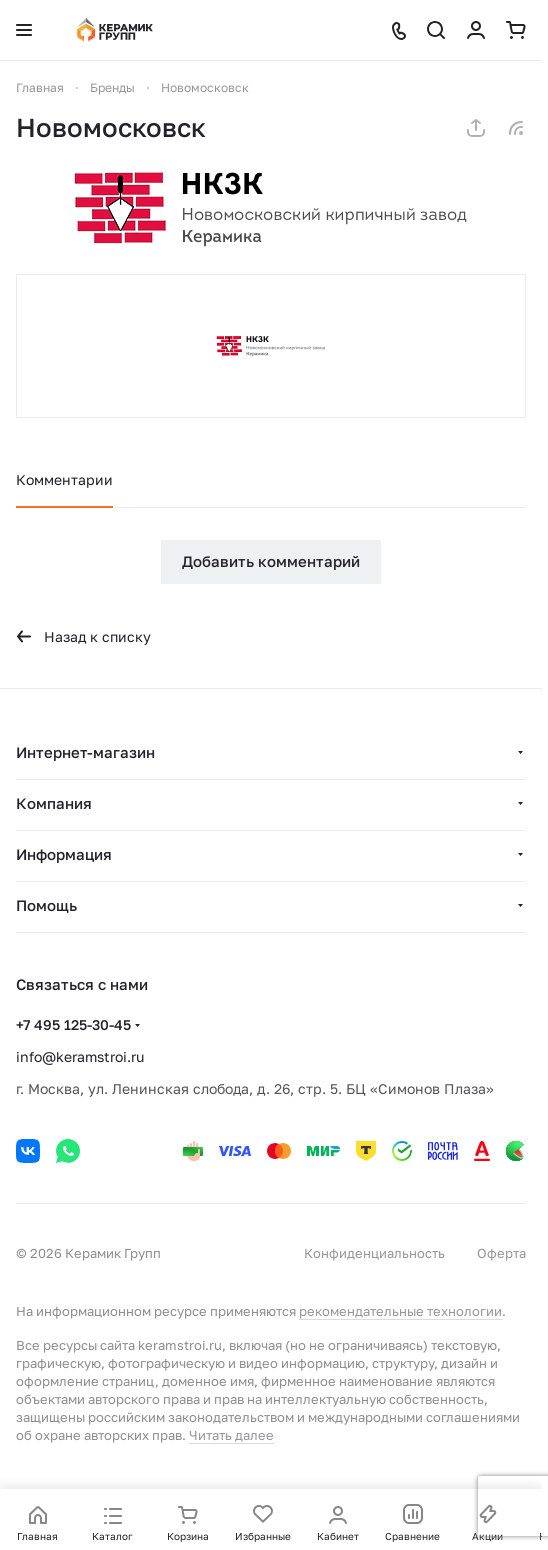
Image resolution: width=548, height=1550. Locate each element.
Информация (64, 854)
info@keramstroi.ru (80, 1056)
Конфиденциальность (374, 1253)
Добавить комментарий (271, 561)
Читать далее (231, 1435)
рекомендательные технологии (400, 1311)
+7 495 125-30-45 (73, 1024)
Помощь (46, 905)
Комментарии (64, 479)
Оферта (501, 1253)
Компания (54, 803)
